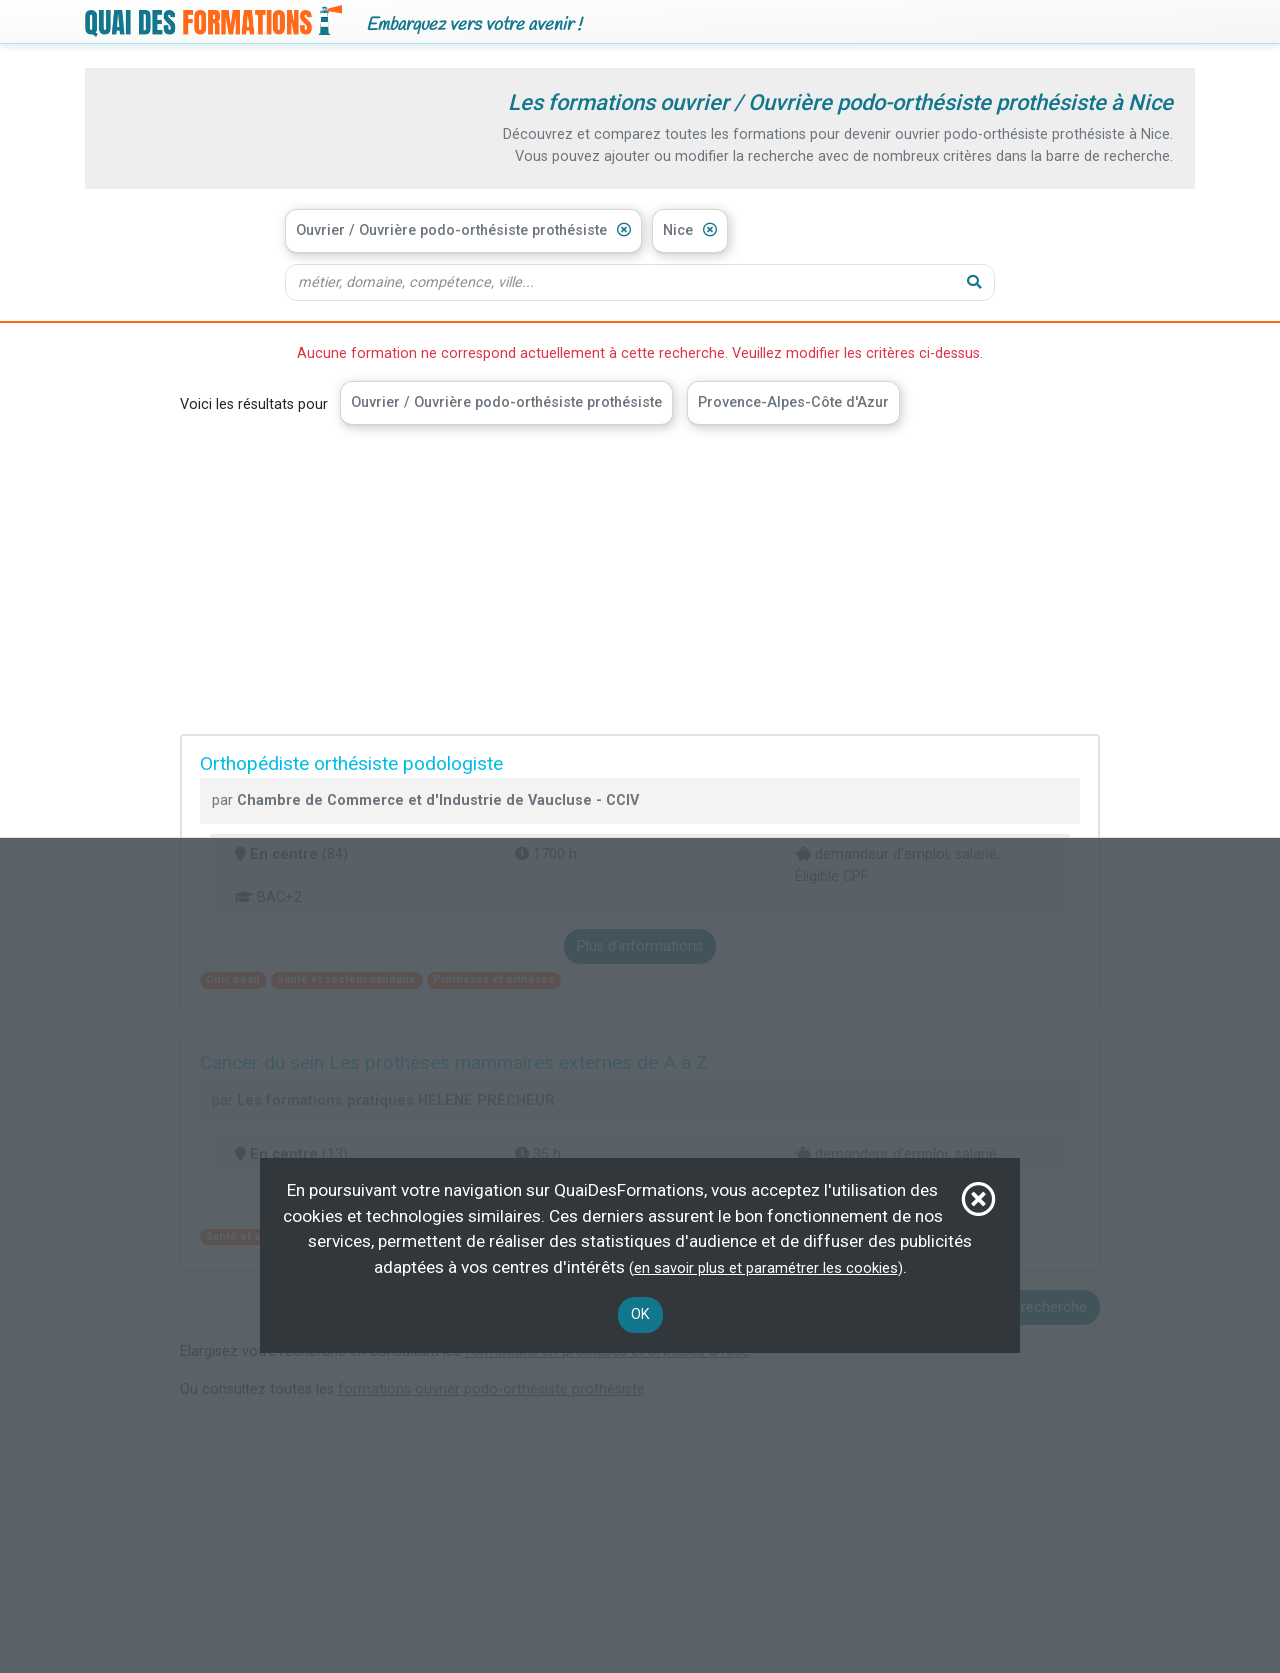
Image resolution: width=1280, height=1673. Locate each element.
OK (640, 1314)
